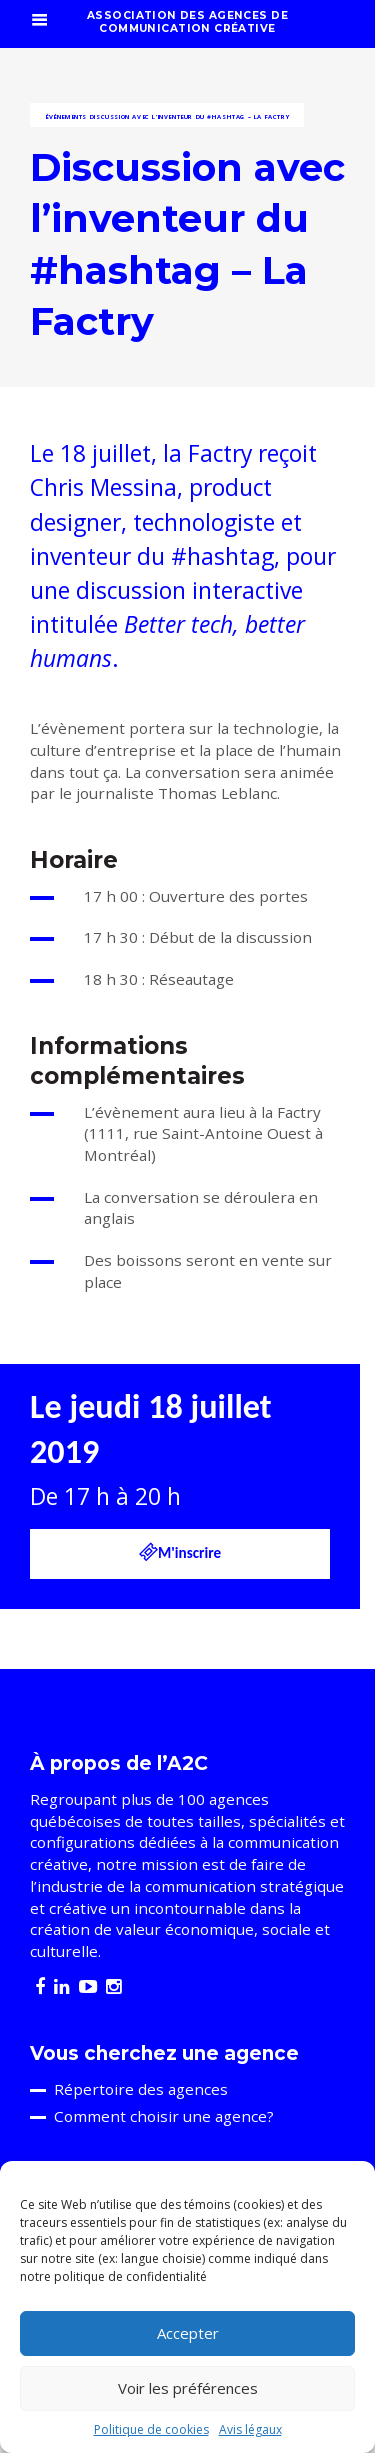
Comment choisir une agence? (164, 2116)
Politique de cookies (151, 2429)
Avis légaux (250, 2429)
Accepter (188, 2333)
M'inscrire (180, 1552)
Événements (66, 117)
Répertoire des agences (141, 2089)
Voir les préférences (188, 2388)
